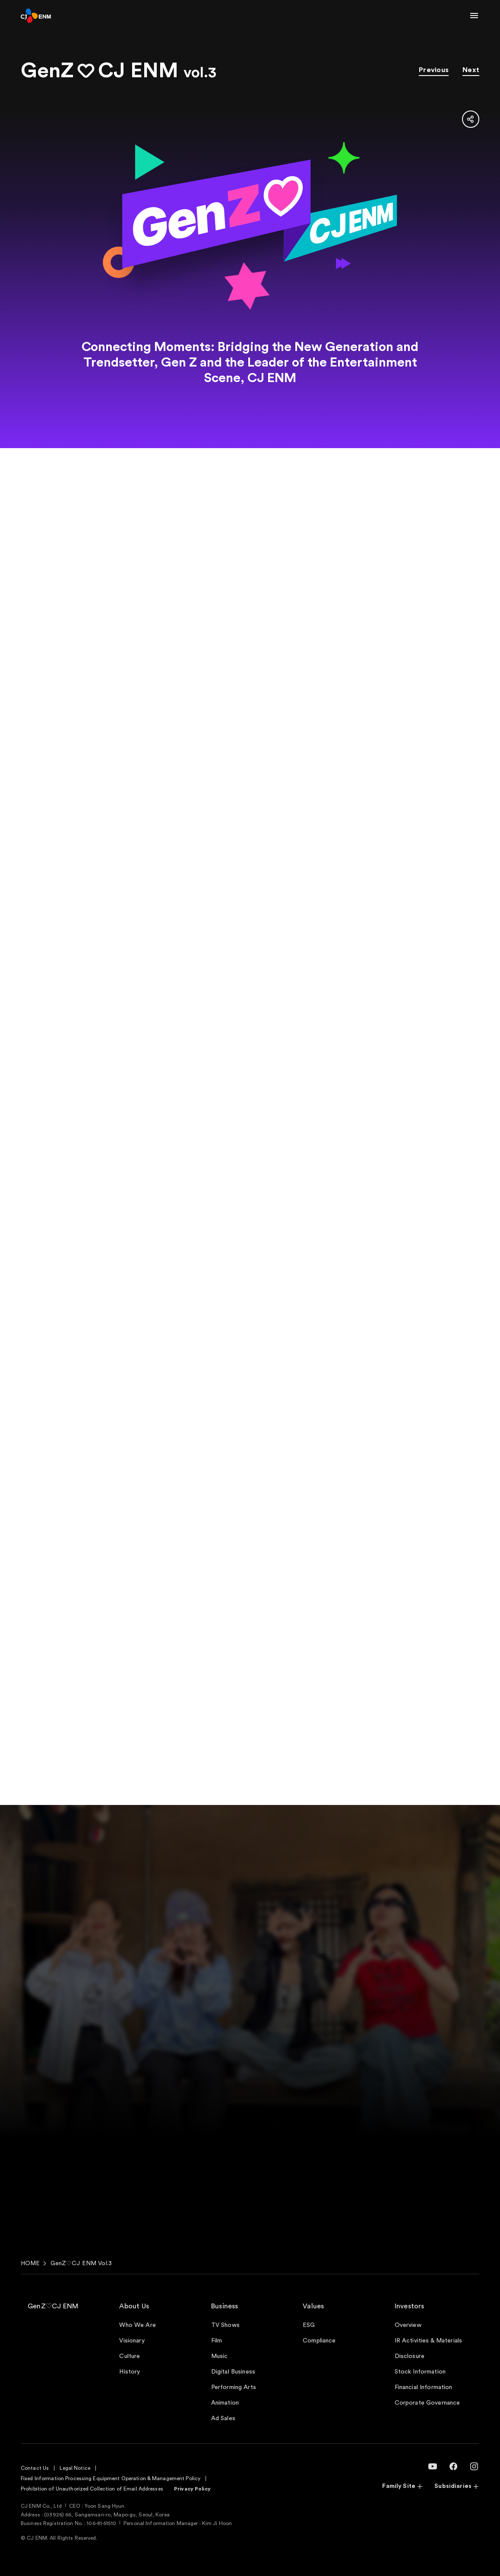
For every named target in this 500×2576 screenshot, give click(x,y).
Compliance (319, 2341)
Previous (434, 69)
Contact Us (35, 2468)
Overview (408, 2325)
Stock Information (420, 2372)
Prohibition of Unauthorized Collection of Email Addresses (92, 2488)
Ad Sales (223, 2418)
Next (470, 69)
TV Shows (225, 2325)
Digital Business (233, 2372)
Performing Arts (233, 2387)
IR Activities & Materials (428, 2341)
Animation (225, 2403)
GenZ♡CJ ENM (53, 2306)
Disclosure (409, 2356)
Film (216, 2341)
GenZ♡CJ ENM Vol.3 (81, 2263)
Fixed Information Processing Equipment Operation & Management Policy (110, 2478)
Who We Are (137, 2325)
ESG (309, 2325)
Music (219, 2356)
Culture (129, 2356)
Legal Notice (75, 2468)
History (129, 2372)
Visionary (131, 2341)
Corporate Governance (427, 2403)
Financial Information (424, 2387)
